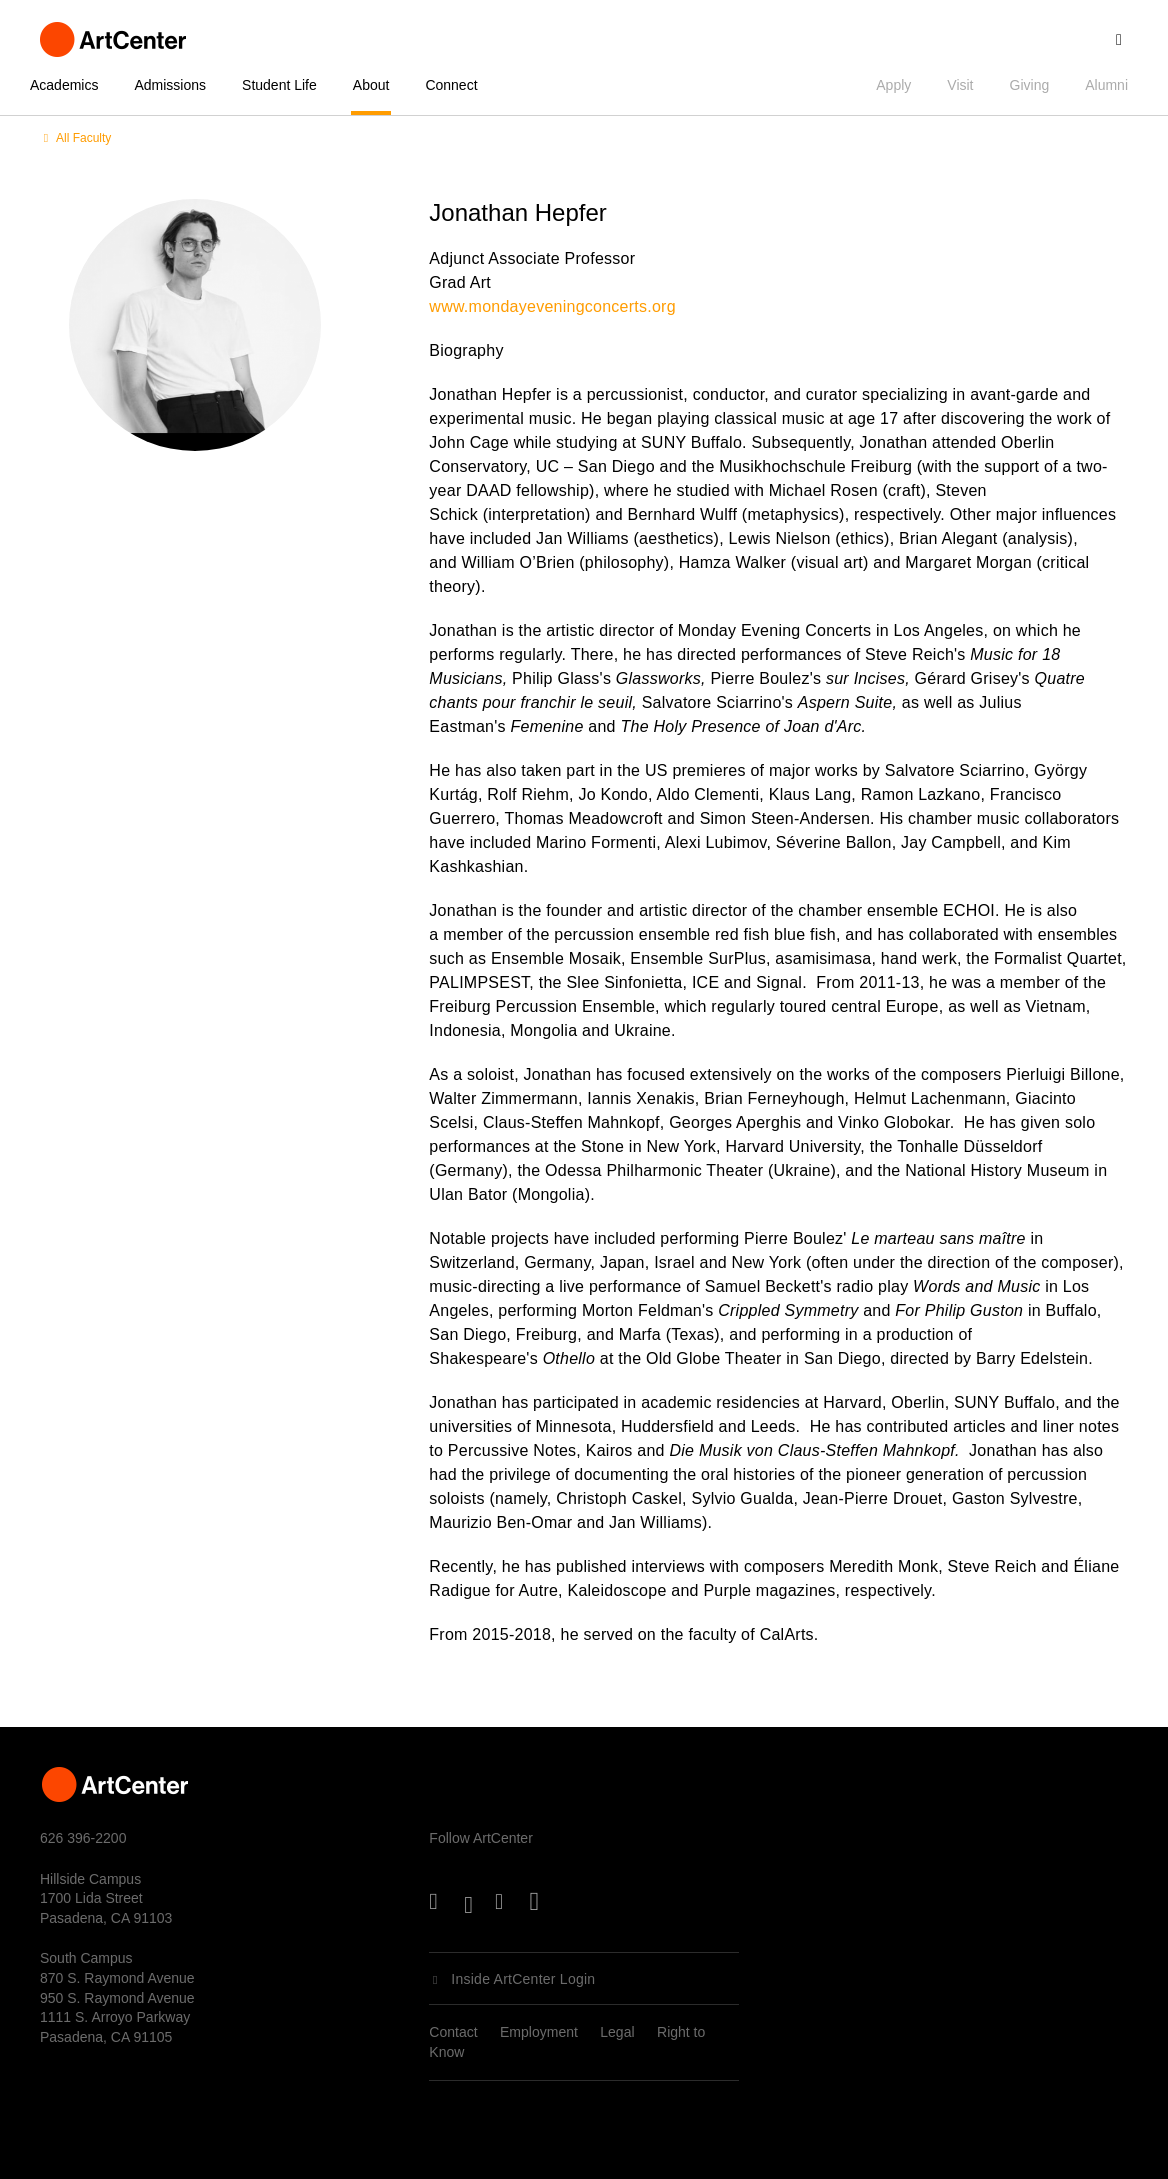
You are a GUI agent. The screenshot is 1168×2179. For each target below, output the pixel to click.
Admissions (170, 85)
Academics (64, 85)
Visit (960, 85)
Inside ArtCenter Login (523, 1979)
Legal (617, 2032)
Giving (1030, 85)
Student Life (279, 85)
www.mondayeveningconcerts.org (552, 306)
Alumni (1106, 85)
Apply (893, 85)
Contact (453, 2032)
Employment (539, 2032)
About (371, 85)
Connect (451, 85)
